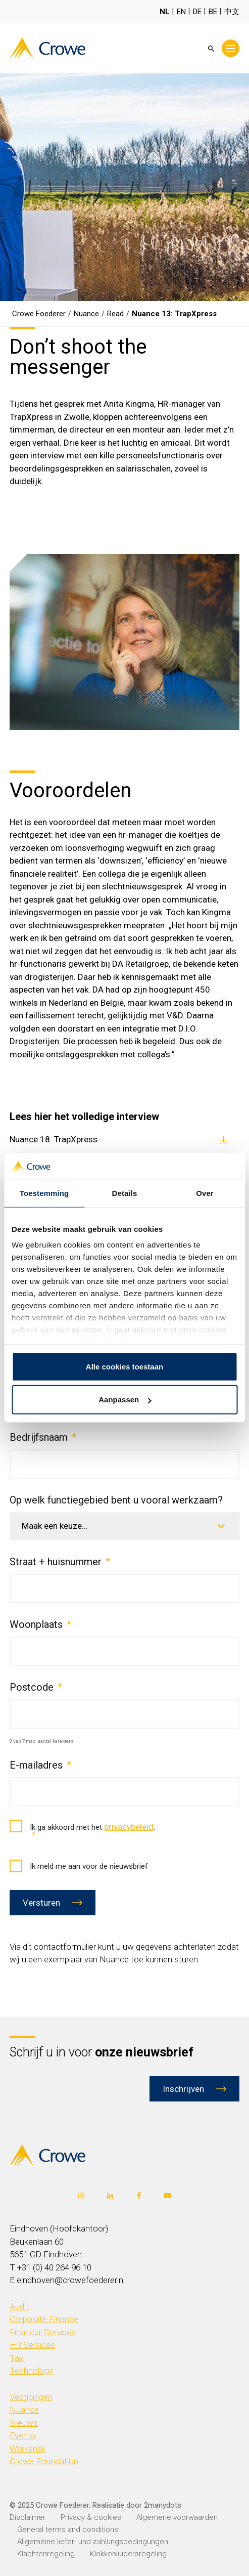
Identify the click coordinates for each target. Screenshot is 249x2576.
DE (197, 11)
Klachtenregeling (46, 2553)
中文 (231, 11)
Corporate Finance (44, 2319)
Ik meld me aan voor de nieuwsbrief (79, 1866)
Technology (31, 2371)
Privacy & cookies (91, 2517)
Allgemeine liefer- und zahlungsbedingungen (92, 2541)
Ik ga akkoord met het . (82, 1831)
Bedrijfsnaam (43, 1437)
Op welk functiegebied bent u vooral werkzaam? (116, 1500)
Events (22, 2435)
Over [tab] (205, 1193)
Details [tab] (124, 1193)
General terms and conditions (67, 2529)
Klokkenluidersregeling (128, 2553)
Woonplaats (40, 1624)
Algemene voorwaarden (177, 2517)
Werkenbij (27, 2448)
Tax (16, 2358)
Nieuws (24, 2423)
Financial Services (43, 2332)
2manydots (162, 2505)
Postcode (36, 1687)
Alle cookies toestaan (124, 1366)
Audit (19, 2306)
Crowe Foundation (44, 2461)
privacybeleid (129, 1827)
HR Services (32, 2345)
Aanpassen (124, 1399)
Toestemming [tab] (44, 1193)
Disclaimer (27, 2517)
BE (213, 11)
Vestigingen (31, 2397)
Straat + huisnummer (60, 1562)
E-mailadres (40, 1765)
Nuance (24, 2410)
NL (165, 11)
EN (181, 11)
